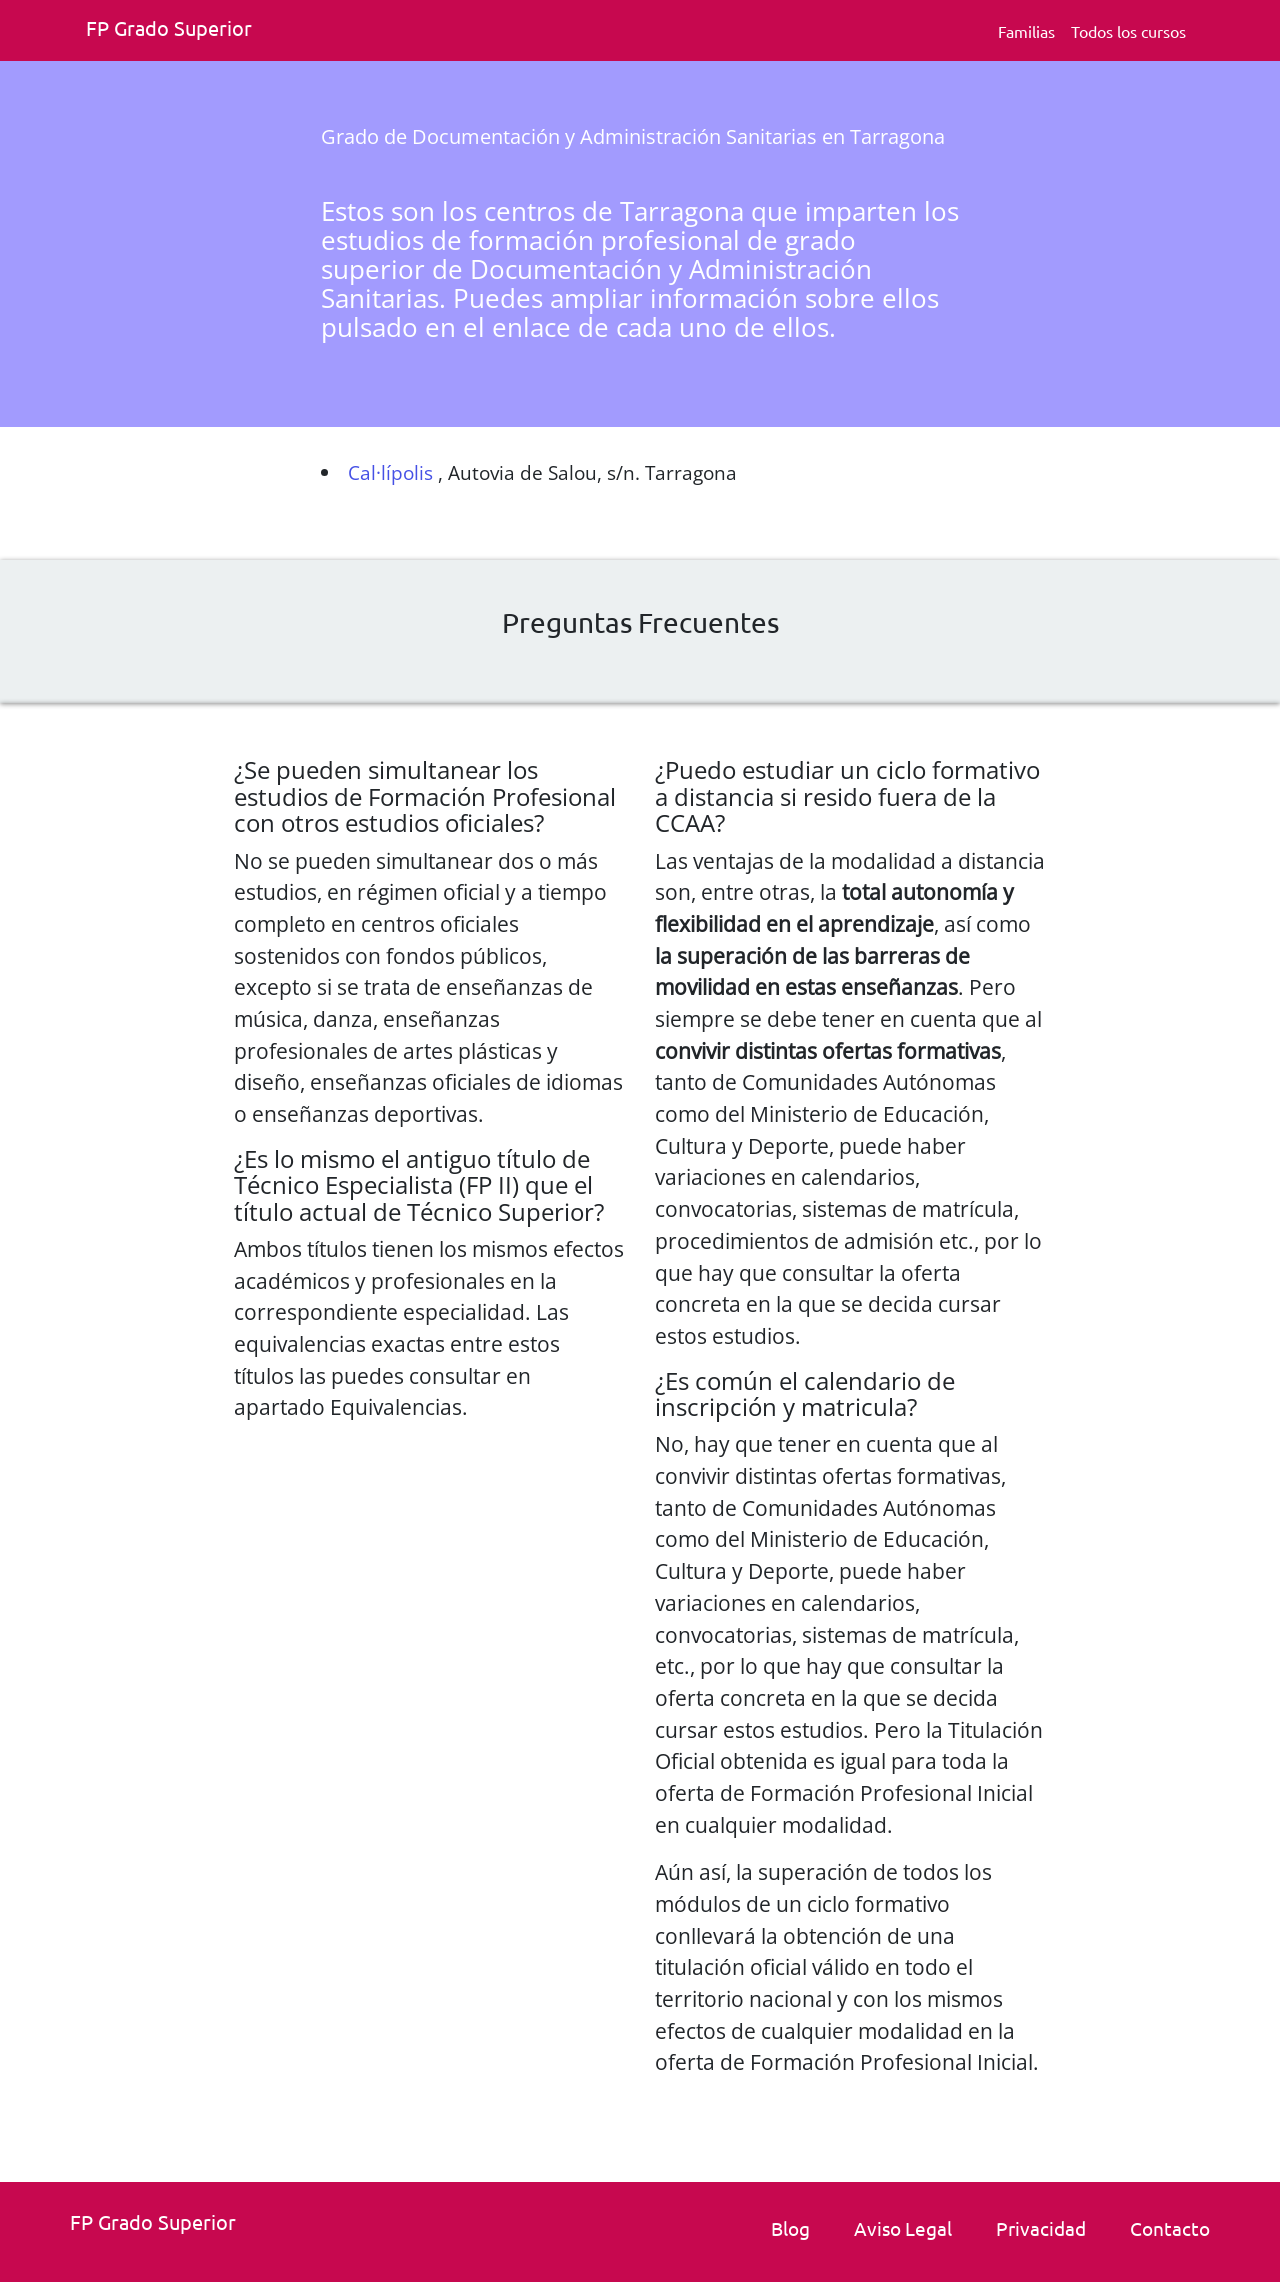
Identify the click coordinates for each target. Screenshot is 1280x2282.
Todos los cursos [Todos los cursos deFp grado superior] (1128, 31)
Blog (790, 2228)
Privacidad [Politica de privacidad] (1041, 2228)
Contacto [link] (1170, 2228)
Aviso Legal (903, 2228)
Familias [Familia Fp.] (1026, 31)
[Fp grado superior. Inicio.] (160, 2224)
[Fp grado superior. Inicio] (176, 30)
